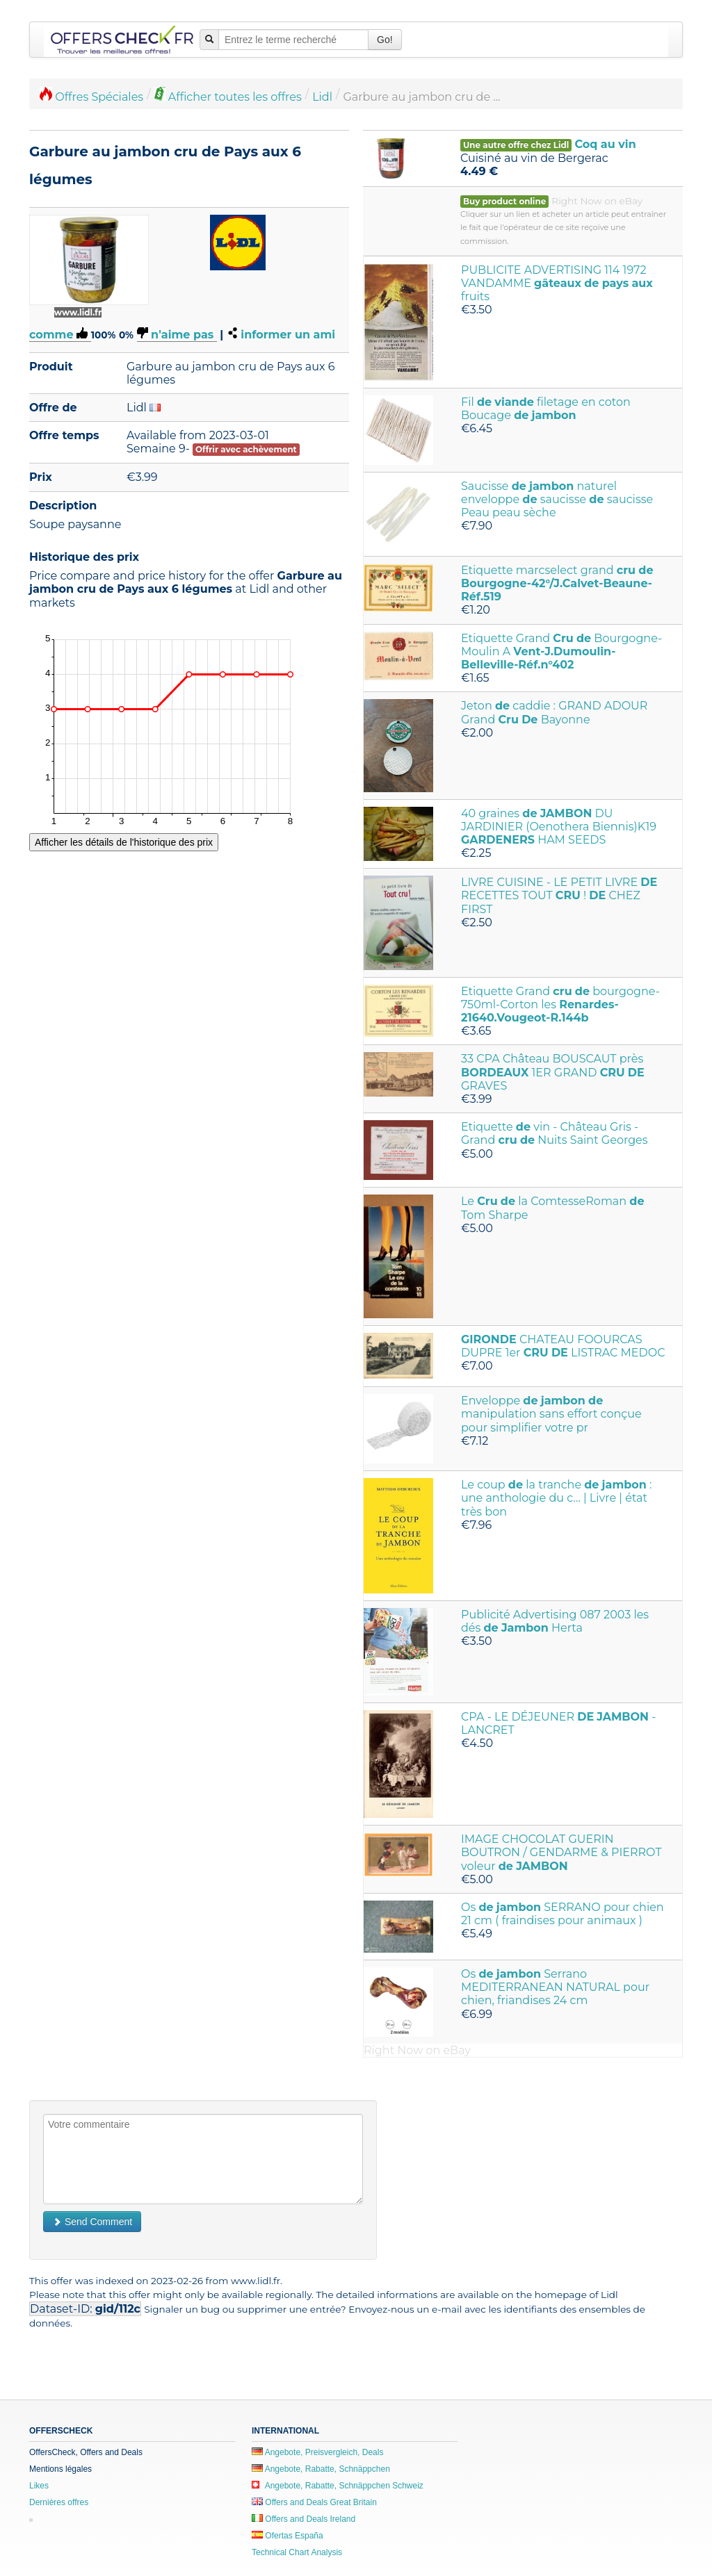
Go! (385, 39)
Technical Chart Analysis (297, 2552)
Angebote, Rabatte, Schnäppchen (321, 2469)
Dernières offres (58, 2502)
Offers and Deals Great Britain (314, 2502)
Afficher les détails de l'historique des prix (124, 842)
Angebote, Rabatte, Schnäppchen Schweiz (337, 2486)
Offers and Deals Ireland (303, 2519)
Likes (39, 2486)
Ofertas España (287, 2536)
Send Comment (92, 2221)
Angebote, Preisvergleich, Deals (317, 2452)
